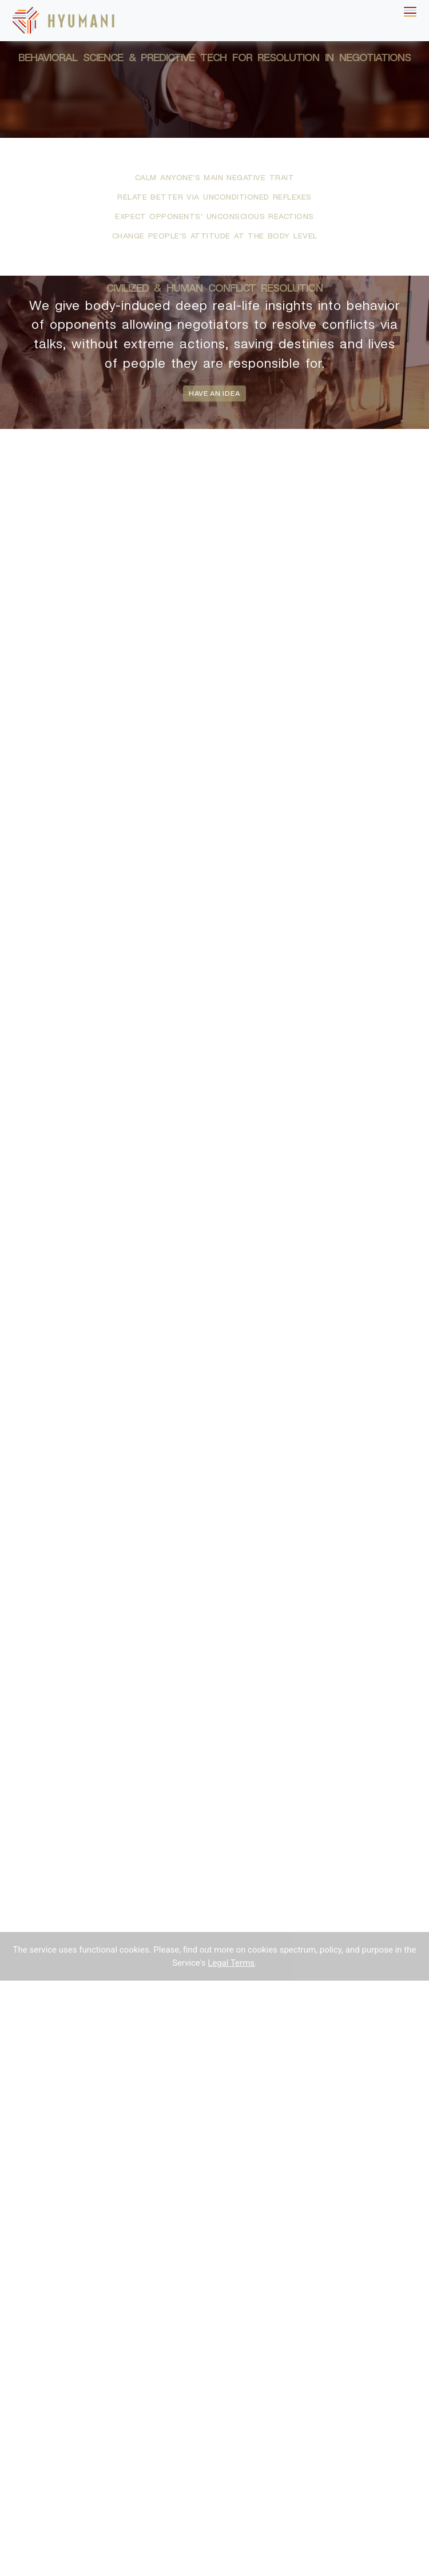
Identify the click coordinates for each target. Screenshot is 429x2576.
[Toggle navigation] (410, 12)
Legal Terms (231, 1963)
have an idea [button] (214, 393)
